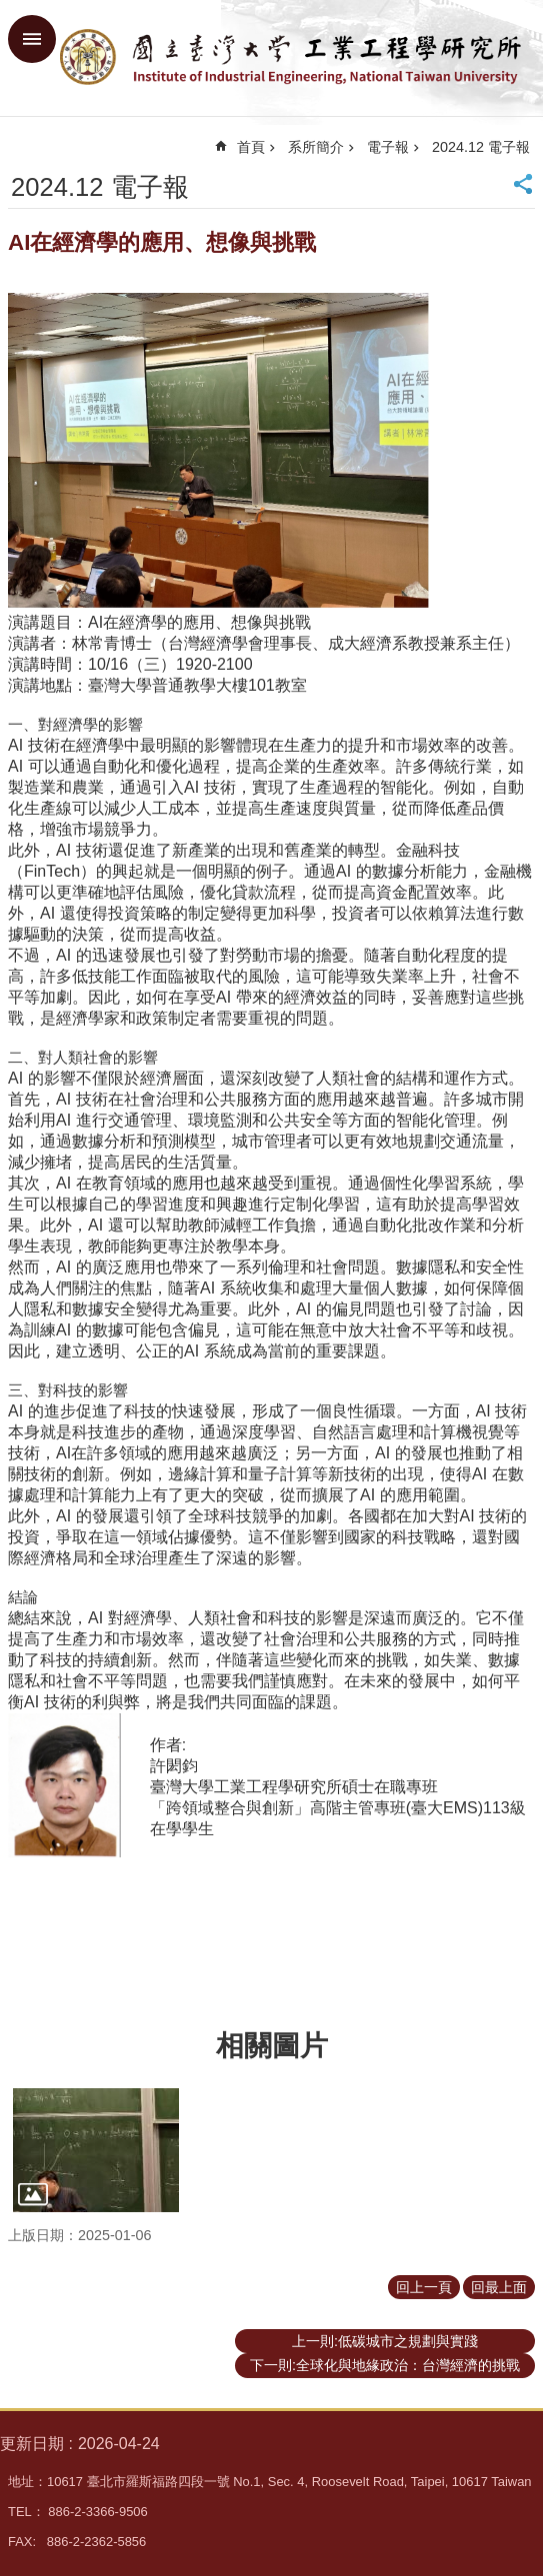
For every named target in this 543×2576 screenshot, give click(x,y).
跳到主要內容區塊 (10, 10)
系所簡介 (316, 147)
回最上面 (499, 2287)
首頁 (251, 147)
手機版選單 (32, 39)
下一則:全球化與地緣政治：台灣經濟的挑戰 (385, 2365)
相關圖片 (272, 2045)
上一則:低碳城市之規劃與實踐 (385, 2341)
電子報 (388, 147)
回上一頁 (424, 2287)
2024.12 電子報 (481, 147)
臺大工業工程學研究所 (291, 58)
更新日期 (32, 2443)
